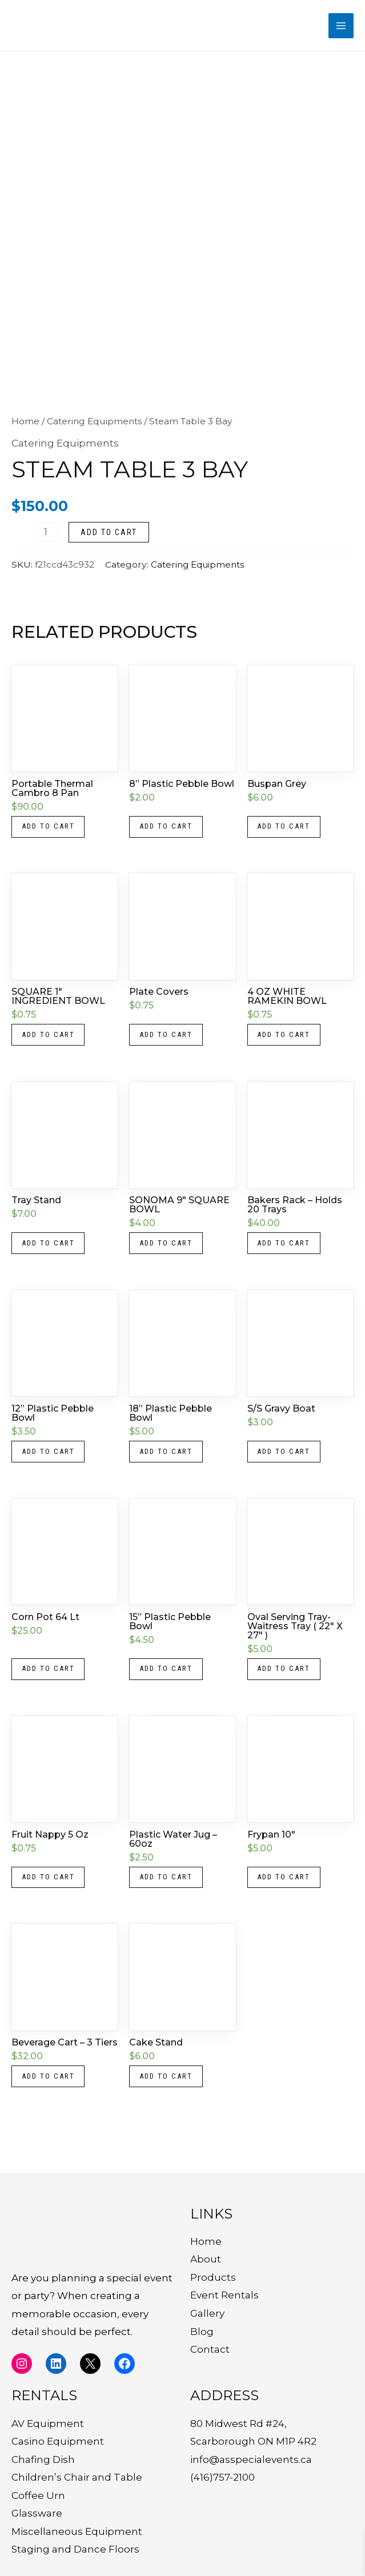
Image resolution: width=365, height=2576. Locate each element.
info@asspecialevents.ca (251, 2459)
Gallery (207, 2313)
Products (213, 2277)
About (205, 2259)
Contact (210, 2349)
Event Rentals (224, 2295)
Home (25, 429)
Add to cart (109, 540)
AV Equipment (47, 2423)
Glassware (36, 2513)
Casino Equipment (57, 2441)
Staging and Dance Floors (75, 2549)
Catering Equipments (94, 429)
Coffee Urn (38, 2495)
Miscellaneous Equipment (76, 2531)
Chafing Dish (43, 2459)
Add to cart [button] (51, 836)
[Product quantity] (46, 540)
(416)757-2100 (222, 2477)
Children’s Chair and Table (76, 2477)
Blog (202, 2331)
